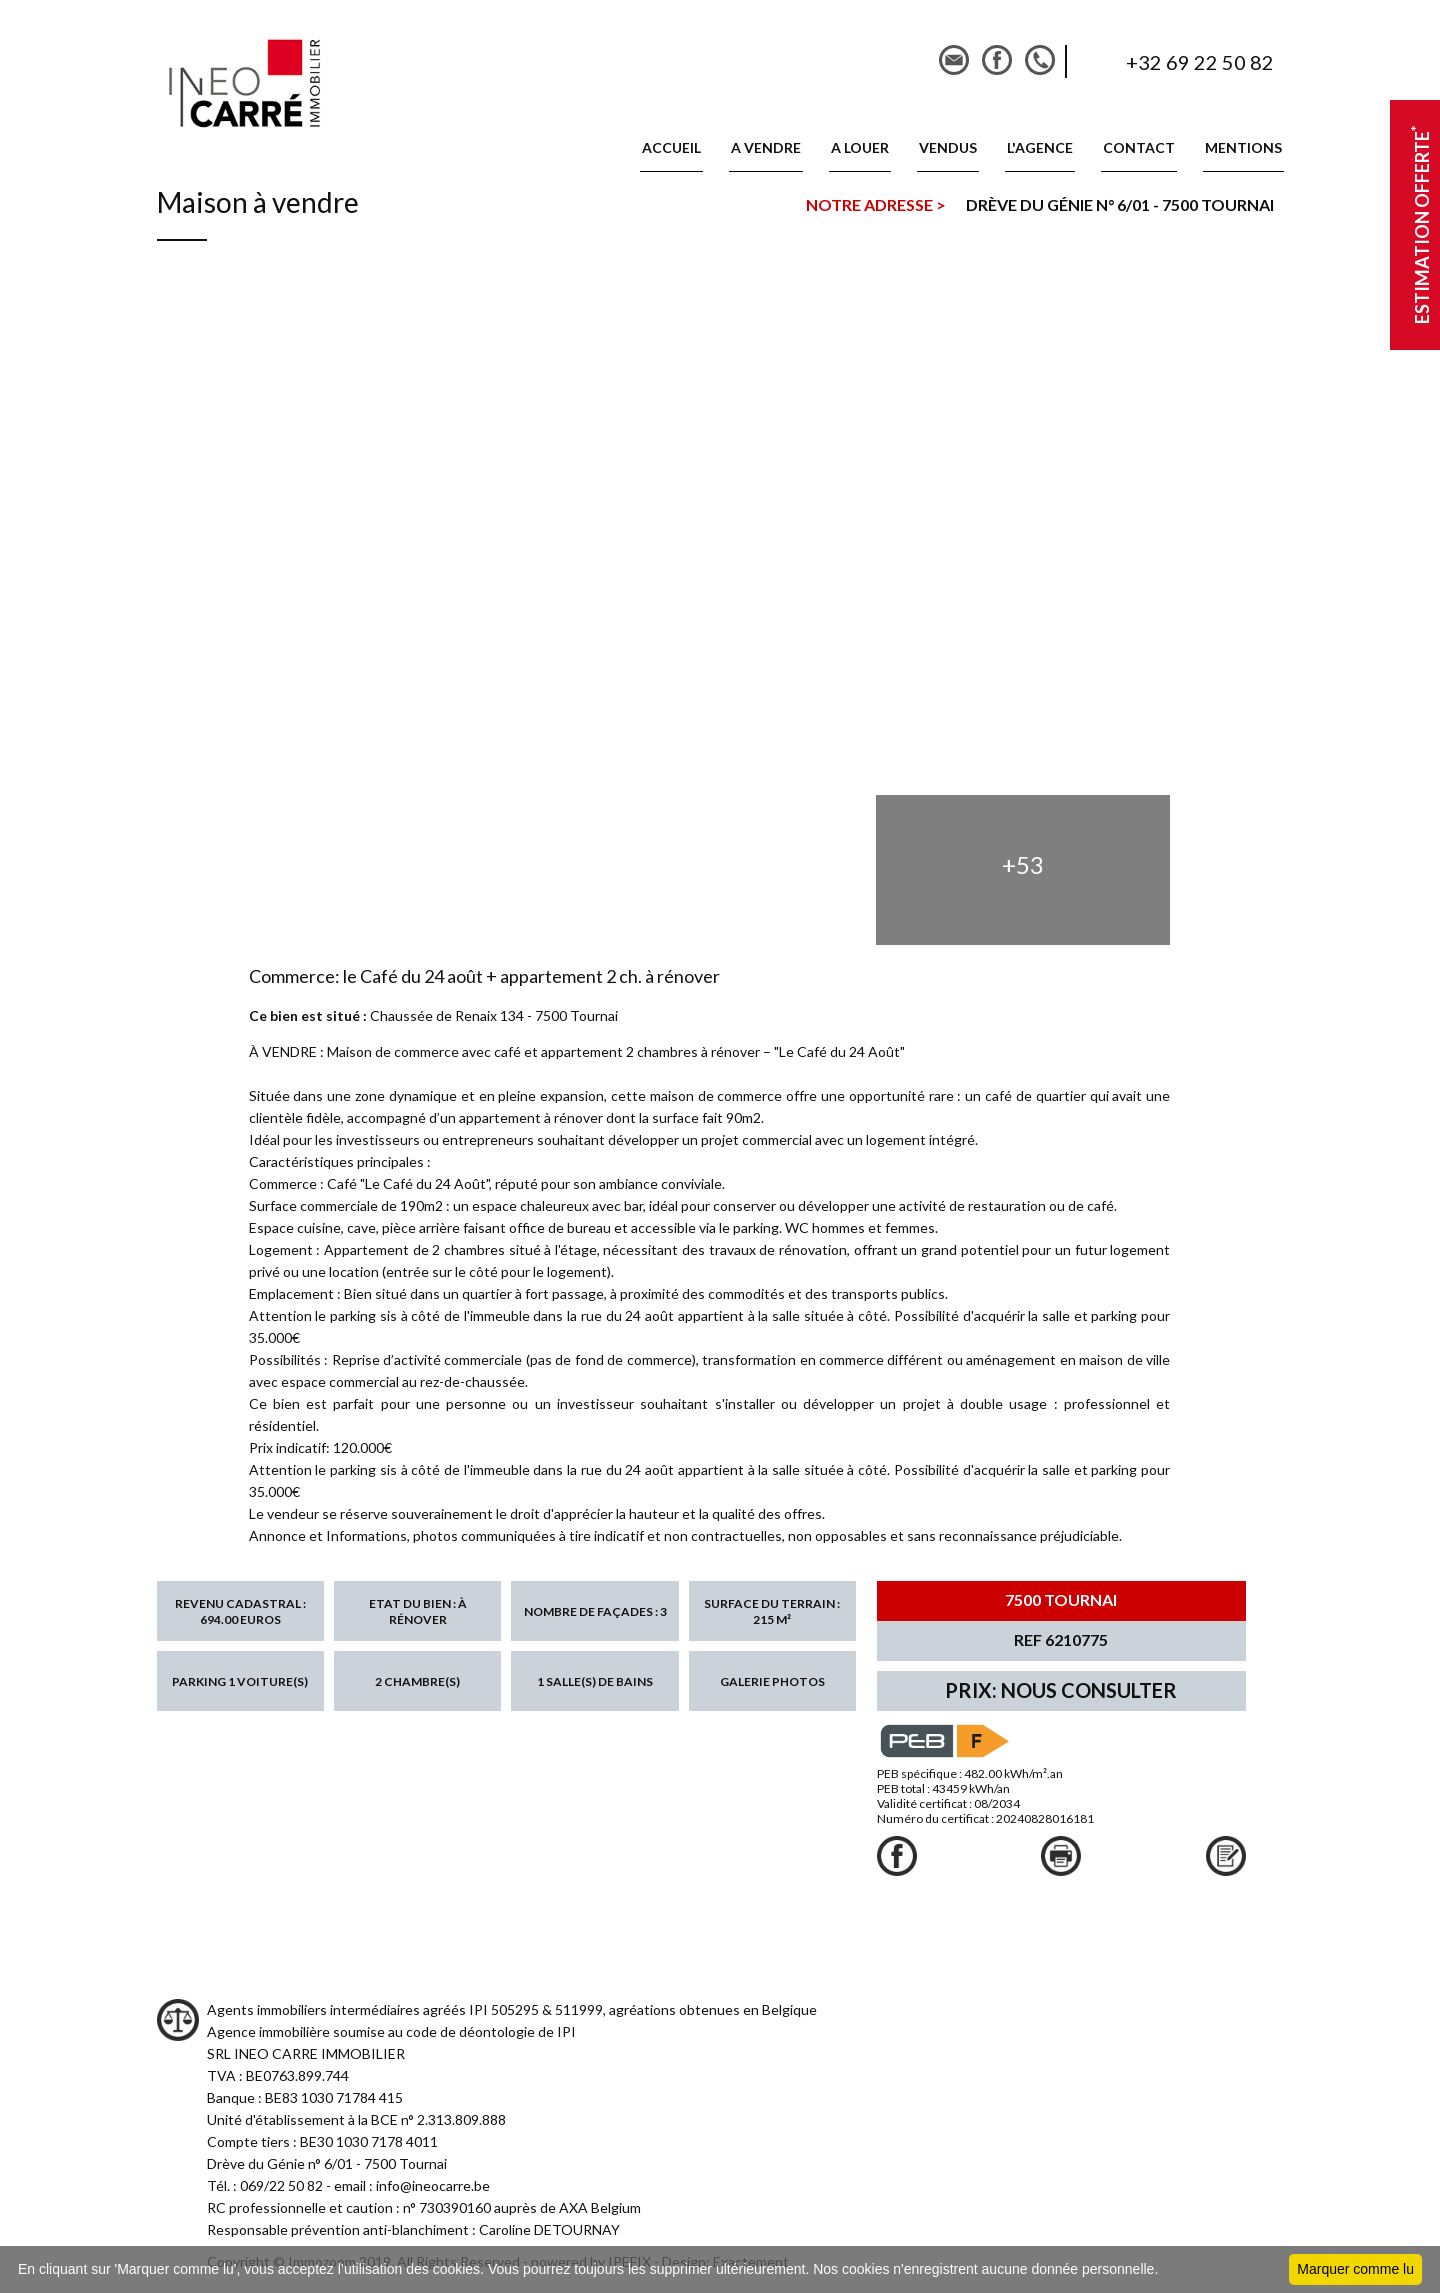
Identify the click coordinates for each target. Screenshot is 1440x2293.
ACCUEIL (671, 147)
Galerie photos (772, 1681)
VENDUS (948, 147)
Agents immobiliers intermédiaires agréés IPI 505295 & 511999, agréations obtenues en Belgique (512, 2009)
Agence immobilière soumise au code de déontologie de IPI (391, 2031)
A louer (860, 147)
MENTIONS (1243, 147)
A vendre (766, 147)
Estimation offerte (1420, 225)
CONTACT (1139, 147)
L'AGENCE (1040, 147)
